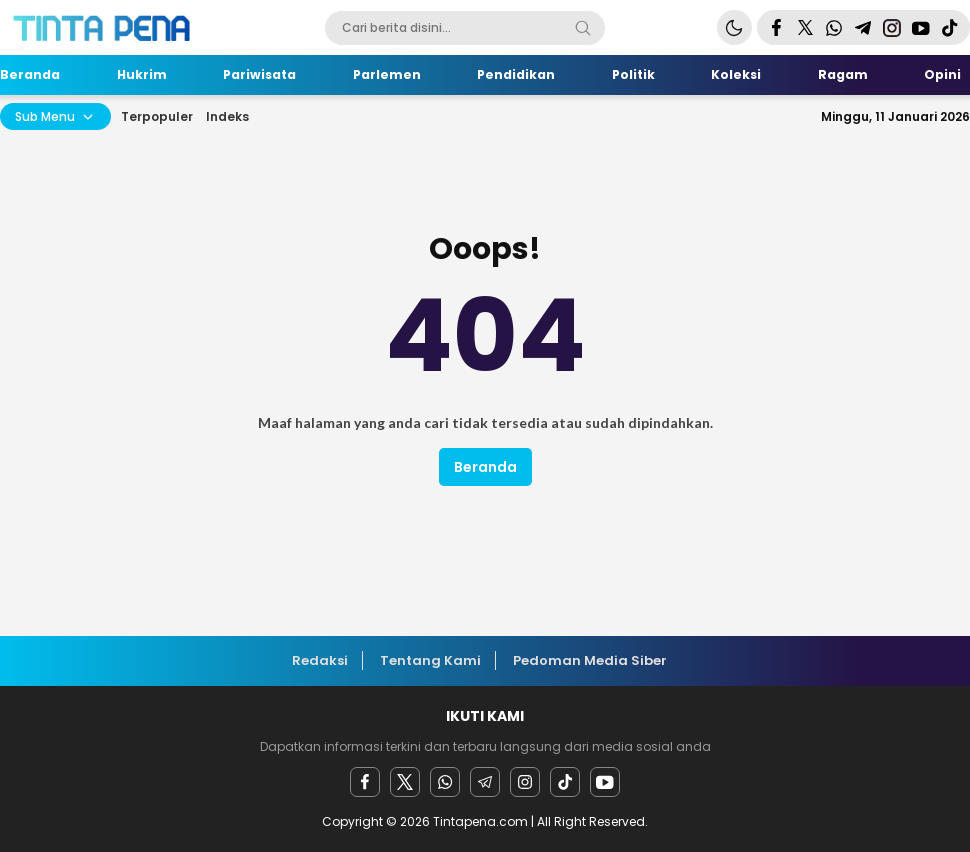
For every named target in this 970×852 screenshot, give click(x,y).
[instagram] (525, 782)
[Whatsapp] (445, 782)
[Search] (583, 28)
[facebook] (365, 782)
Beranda (485, 467)
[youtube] (605, 782)
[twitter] (405, 782)
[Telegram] (485, 782)
